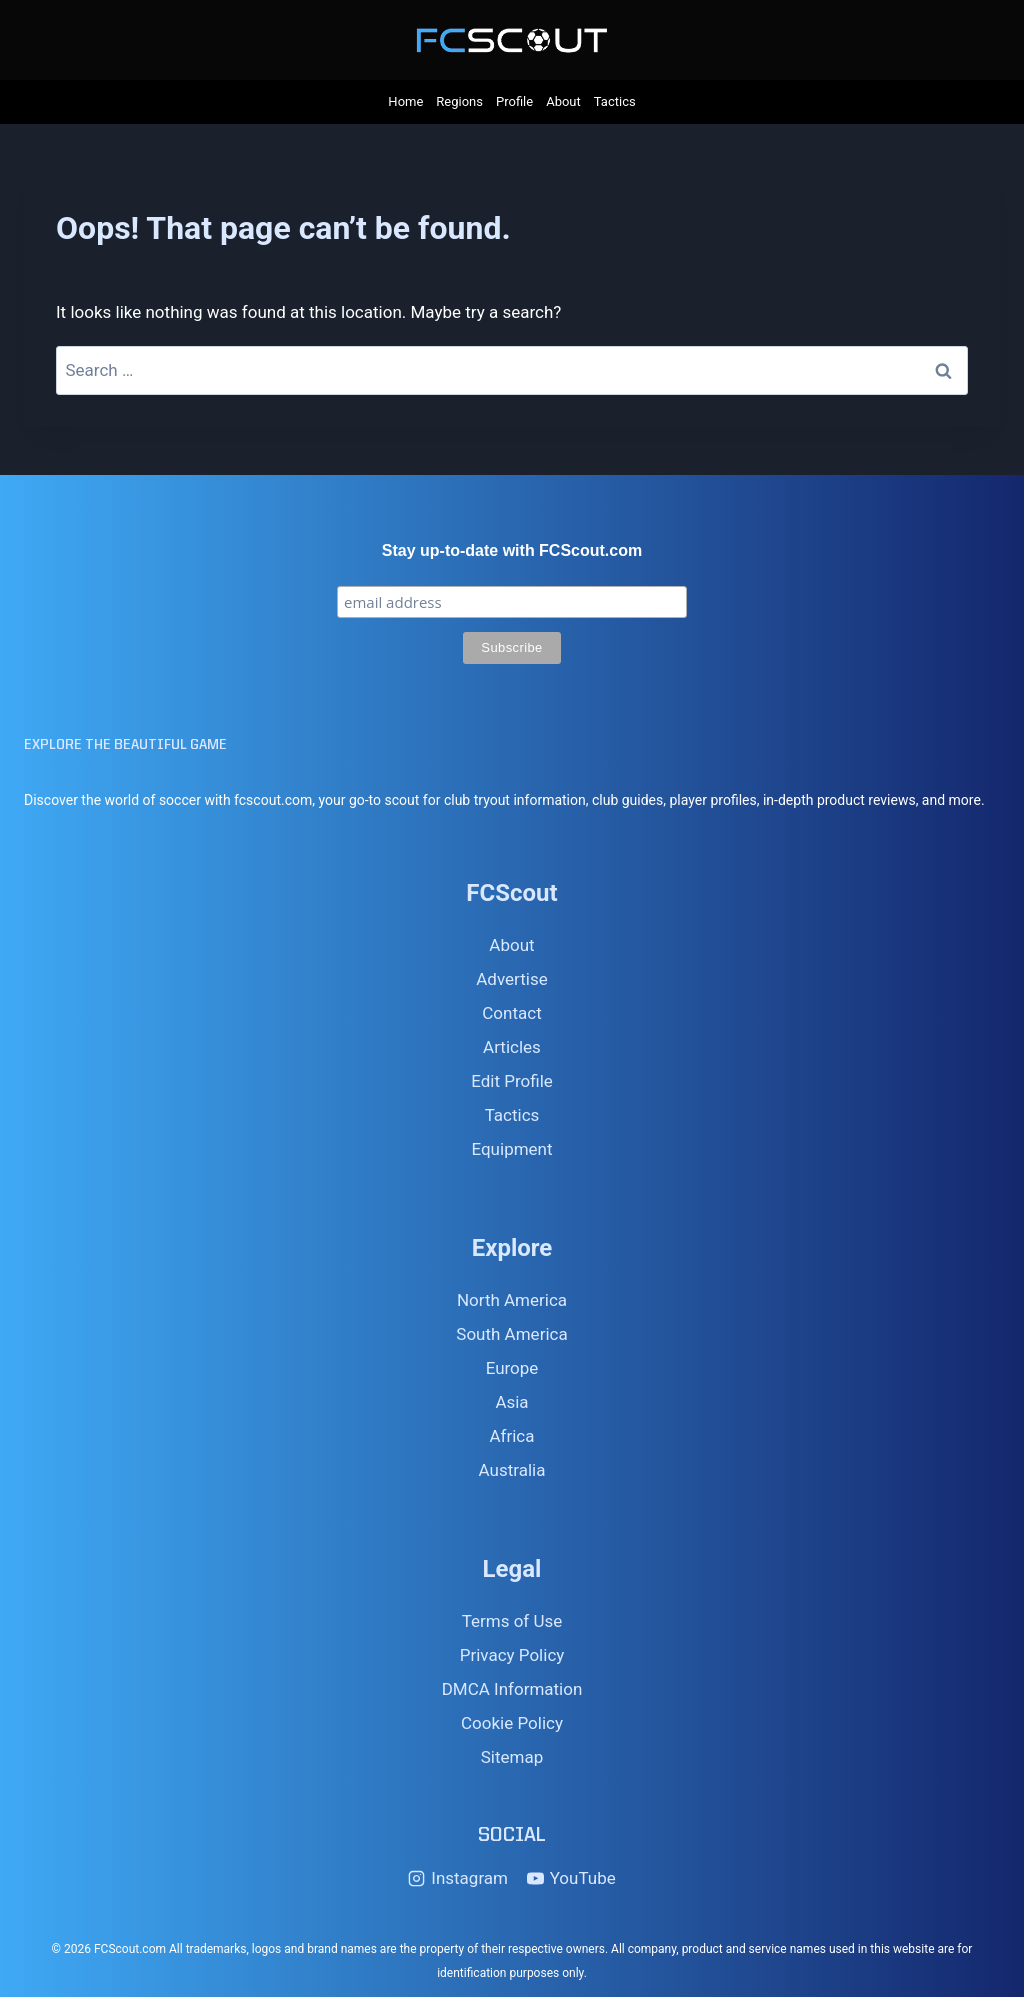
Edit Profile (512, 1081)
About (563, 101)
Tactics (615, 101)
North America (512, 1300)
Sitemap (512, 1757)
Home (405, 101)
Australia (512, 1470)
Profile (514, 101)
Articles (512, 1047)
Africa (511, 1436)
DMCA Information (512, 1689)
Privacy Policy (512, 1655)
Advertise (511, 979)
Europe (512, 1368)
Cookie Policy (512, 1723)
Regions (459, 101)
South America (511, 1334)
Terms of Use (512, 1621)
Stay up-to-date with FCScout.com (512, 550)
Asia (511, 1402)
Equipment (511, 1149)
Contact (511, 1013)
